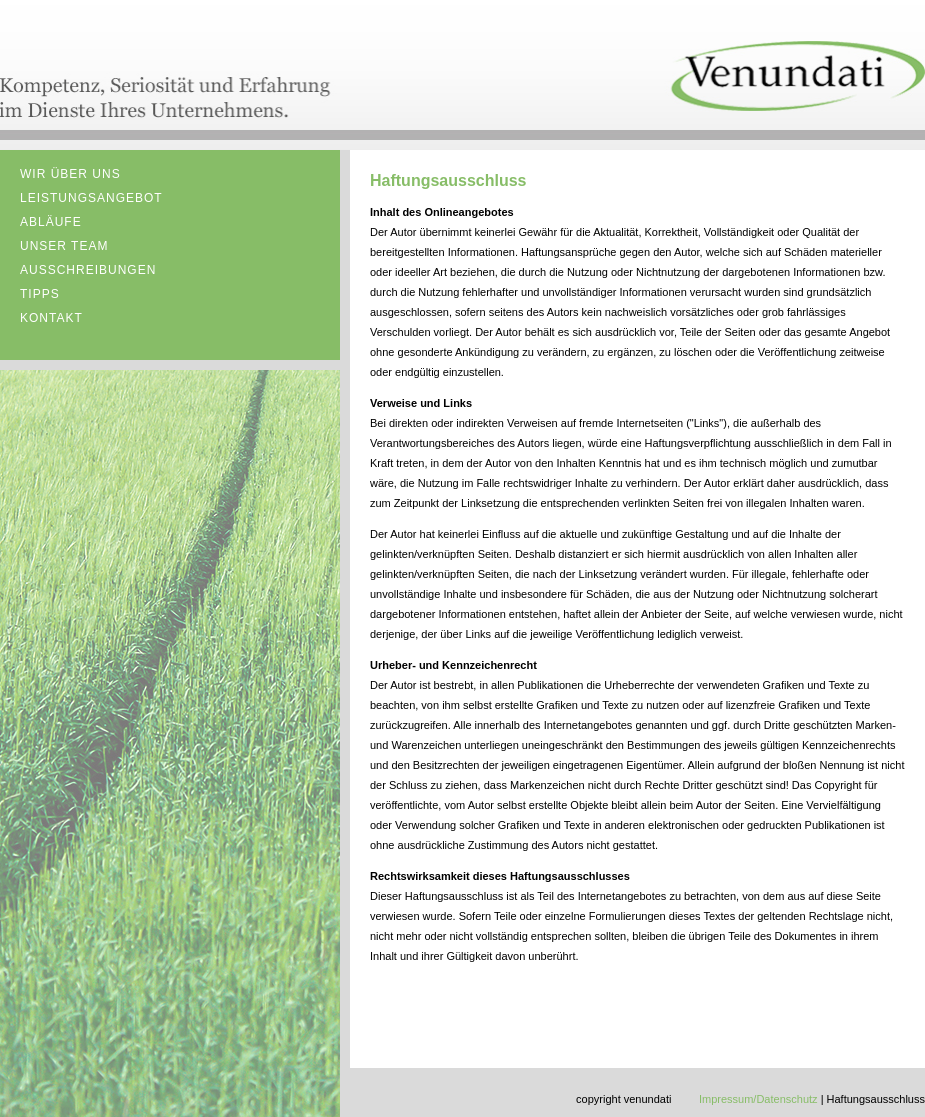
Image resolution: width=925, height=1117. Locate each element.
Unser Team (64, 246)
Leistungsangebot (91, 198)
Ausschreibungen (88, 270)
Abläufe (51, 222)
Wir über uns (70, 174)
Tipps (40, 294)
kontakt (51, 318)
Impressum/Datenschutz (758, 1099)
